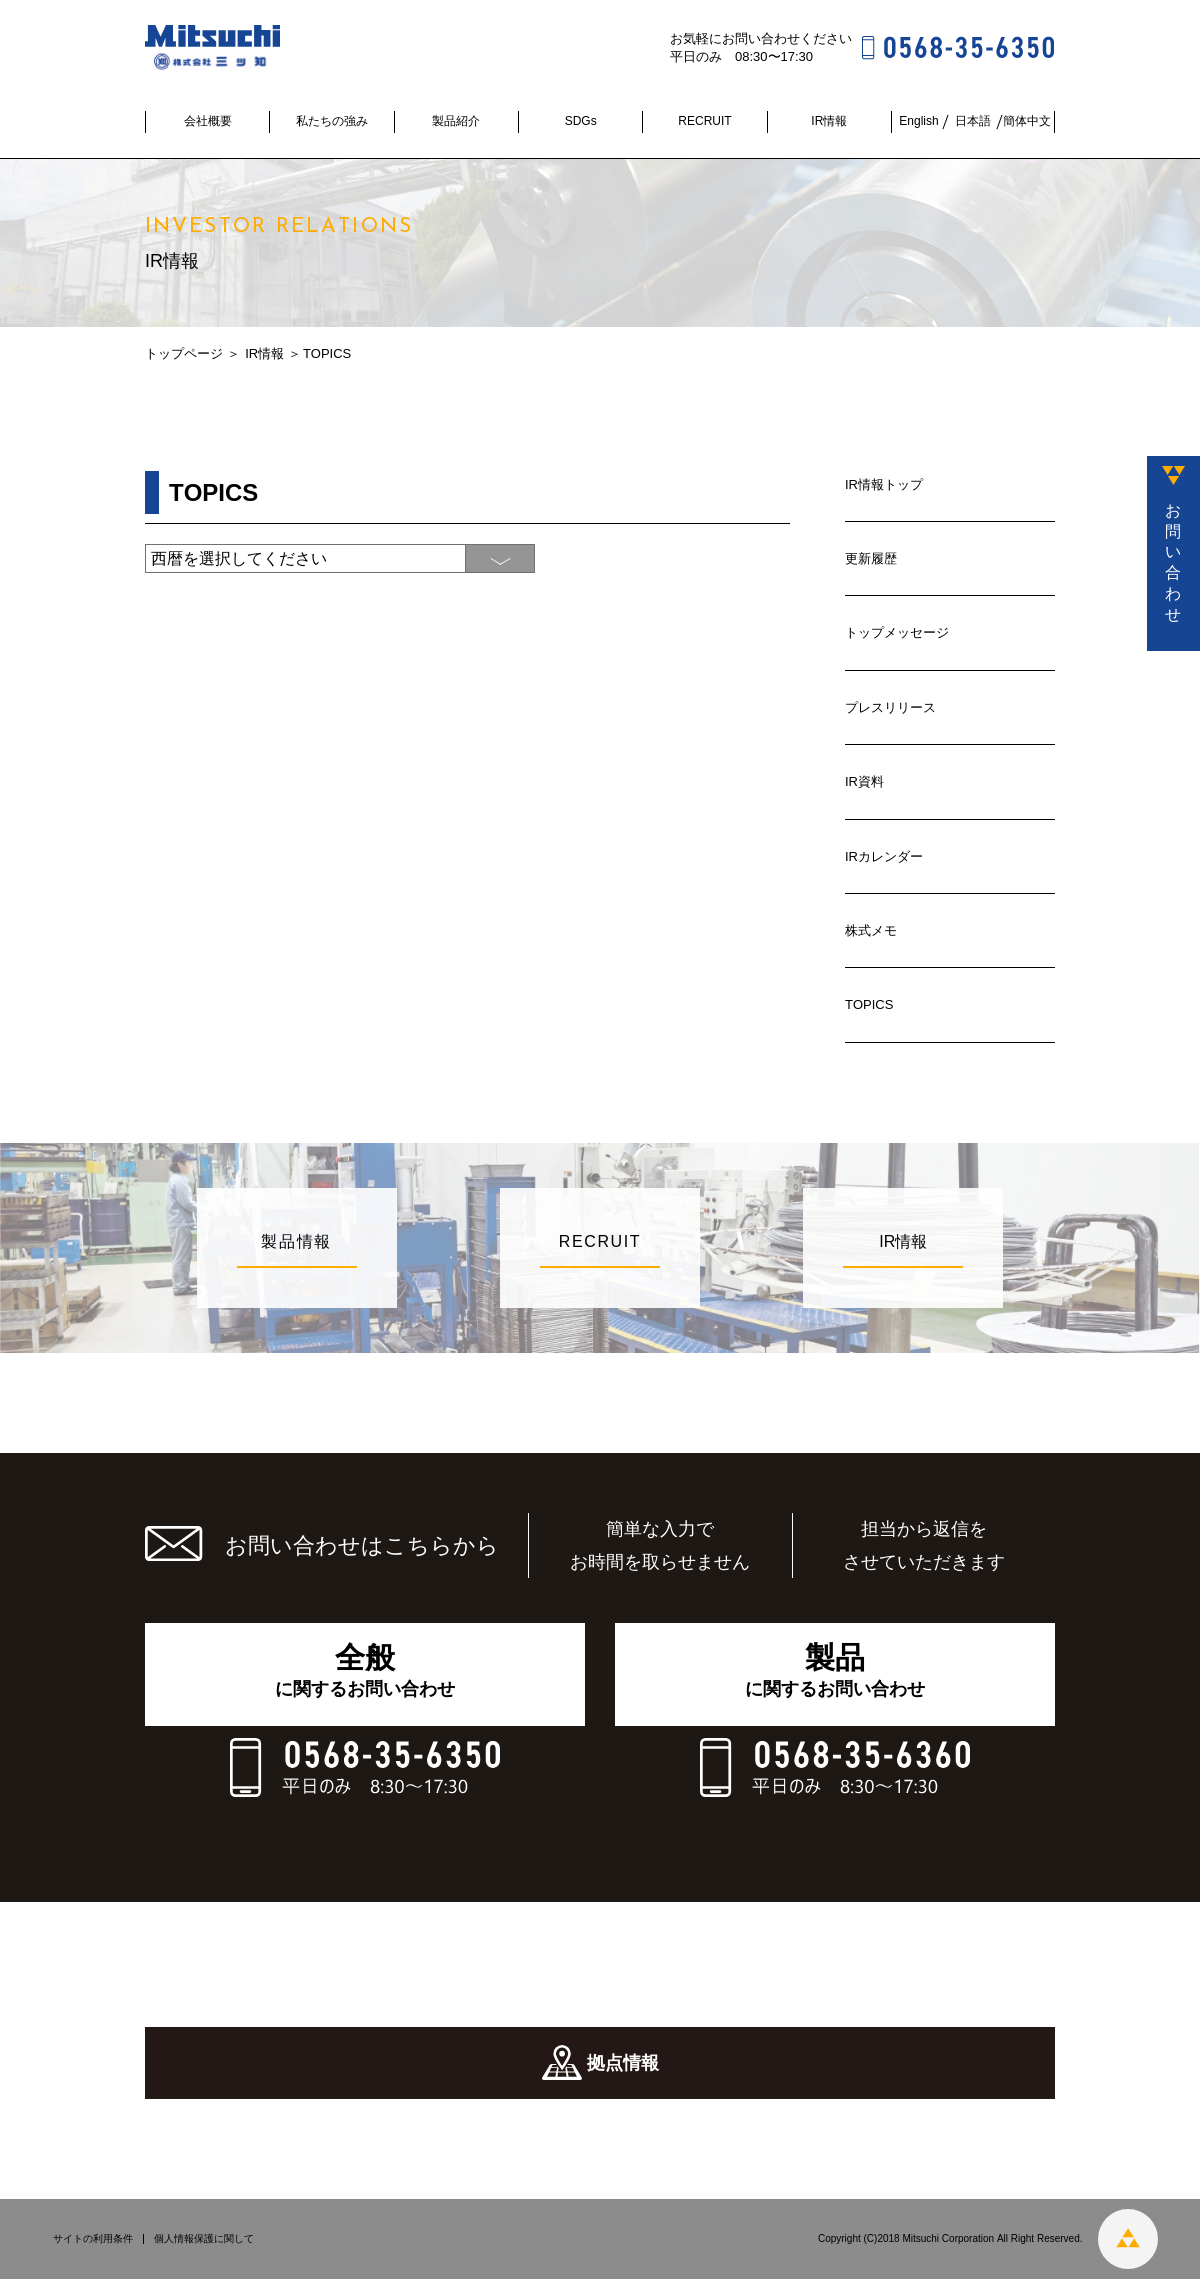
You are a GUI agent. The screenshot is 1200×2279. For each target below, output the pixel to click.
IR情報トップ (884, 484)
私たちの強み (332, 121)
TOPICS (869, 1004)
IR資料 (864, 781)
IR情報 (829, 121)
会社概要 (208, 121)
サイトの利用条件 (93, 2239)
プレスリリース (890, 707)
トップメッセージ (897, 632)
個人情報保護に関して (204, 2239)
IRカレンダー (884, 856)
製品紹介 (456, 121)
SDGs (581, 121)
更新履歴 (871, 558)
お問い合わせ (1173, 562)
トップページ (184, 353)
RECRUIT (704, 121)
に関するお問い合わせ (365, 1670)
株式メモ (871, 930)
